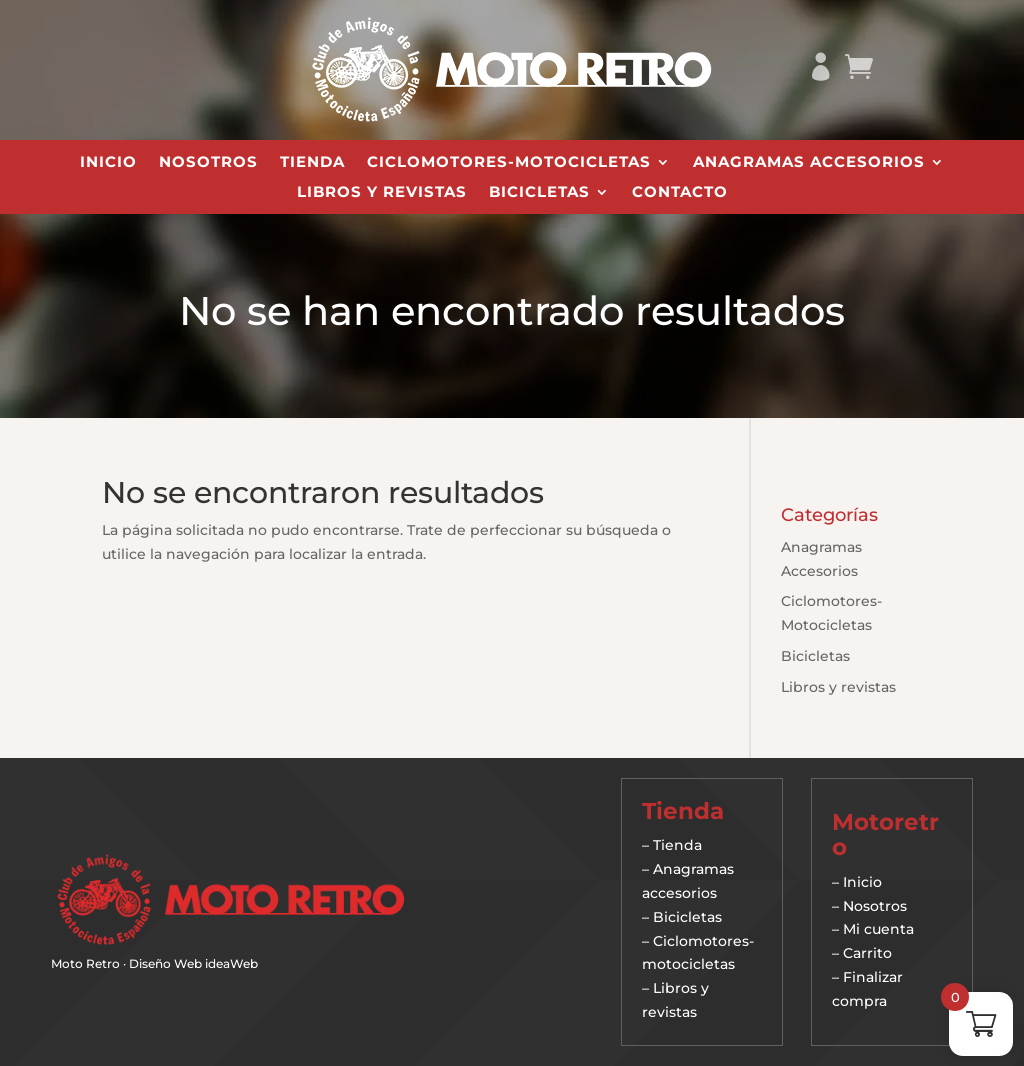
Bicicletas (539, 193)
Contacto (680, 193)
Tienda (312, 163)
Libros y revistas (382, 193)
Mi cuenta (878, 929)
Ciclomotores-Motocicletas (509, 163)
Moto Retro (85, 963)
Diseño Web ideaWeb (193, 963)
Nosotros (208, 163)
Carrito (867, 953)
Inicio (108, 163)
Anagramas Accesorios (809, 163)
